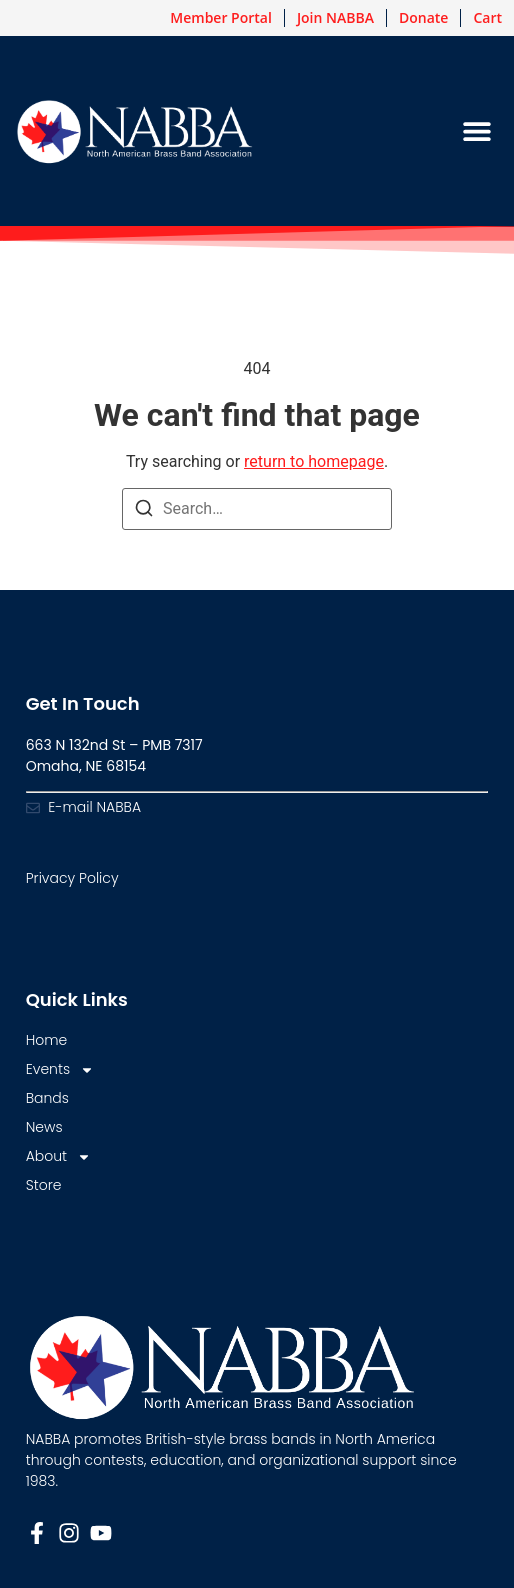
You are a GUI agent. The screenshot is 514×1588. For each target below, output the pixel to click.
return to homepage (314, 461)
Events (60, 1069)
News (44, 1127)
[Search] (144, 511)
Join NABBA (335, 17)
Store (44, 1185)
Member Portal (221, 17)
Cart (487, 17)
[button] (476, 131)
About (58, 1156)
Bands (47, 1098)
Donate (423, 17)
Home (47, 1040)
